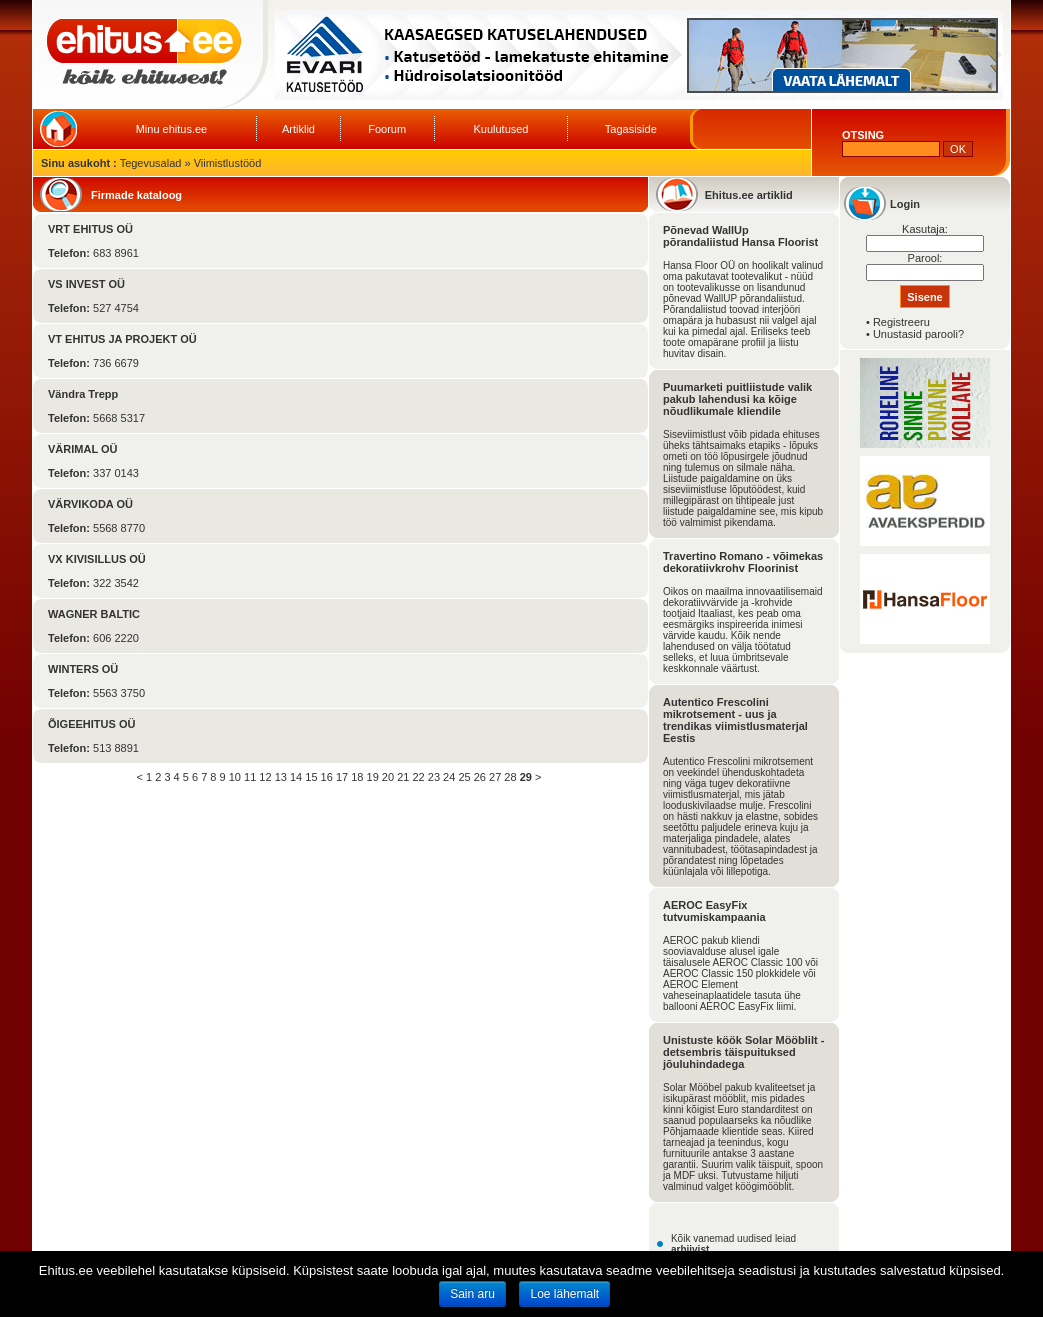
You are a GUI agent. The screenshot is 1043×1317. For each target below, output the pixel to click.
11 (250, 777)
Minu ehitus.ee (172, 129)
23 (434, 777)
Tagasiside (631, 129)
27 (495, 777)
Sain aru (472, 1294)
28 (510, 777)
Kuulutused (500, 129)
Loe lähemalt (564, 1294)
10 (235, 777)
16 (327, 777)
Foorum (387, 129)
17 (342, 777)
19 (373, 777)
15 (311, 777)
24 (449, 777)
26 (480, 777)
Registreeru (901, 322)
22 (418, 777)
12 (265, 777)
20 (388, 777)
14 (296, 777)
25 (464, 777)
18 (357, 777)
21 (403, 777)
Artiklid (298, 129)
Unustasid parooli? (918, 334)
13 (281, 777)
